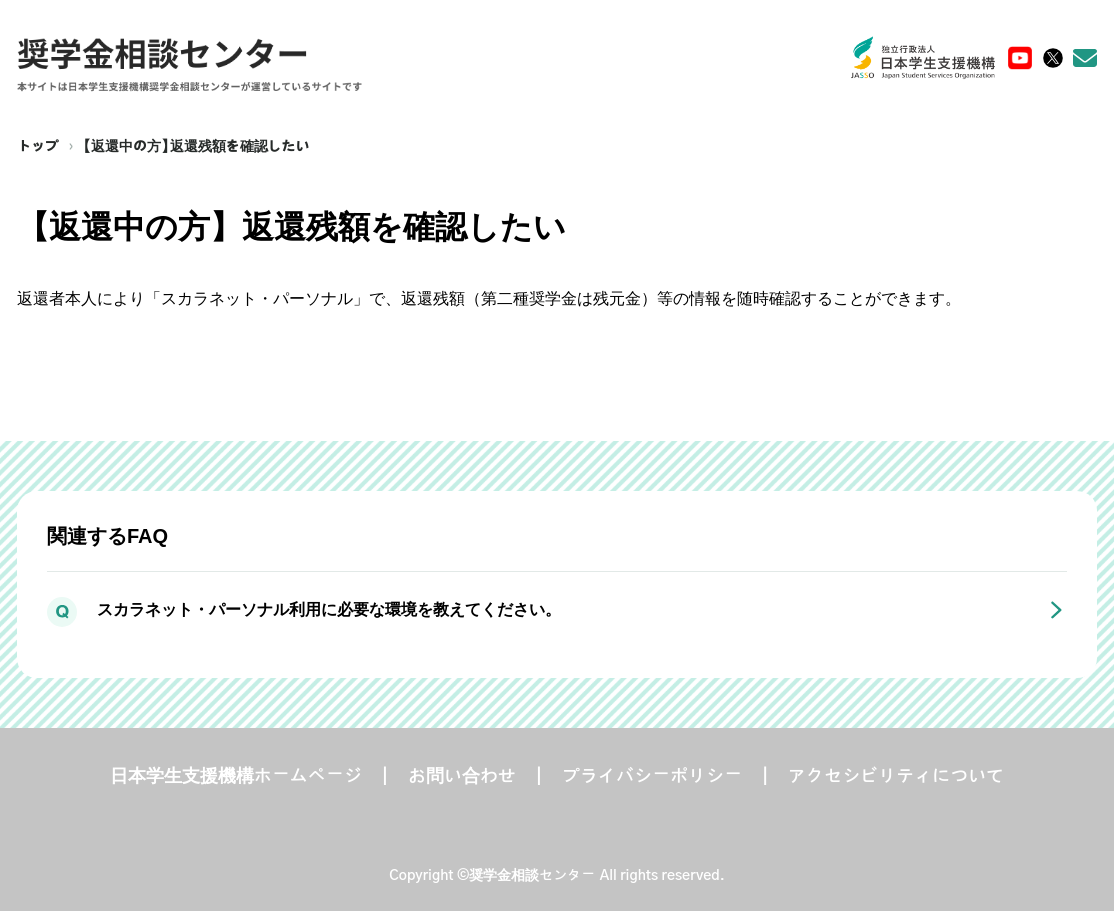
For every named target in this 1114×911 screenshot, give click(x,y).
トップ (38, 147)
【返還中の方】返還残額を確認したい (196, 147)
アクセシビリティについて (896, 777)
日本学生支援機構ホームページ (236, 777)
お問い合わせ (462, 777)
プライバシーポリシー (652, 777)
